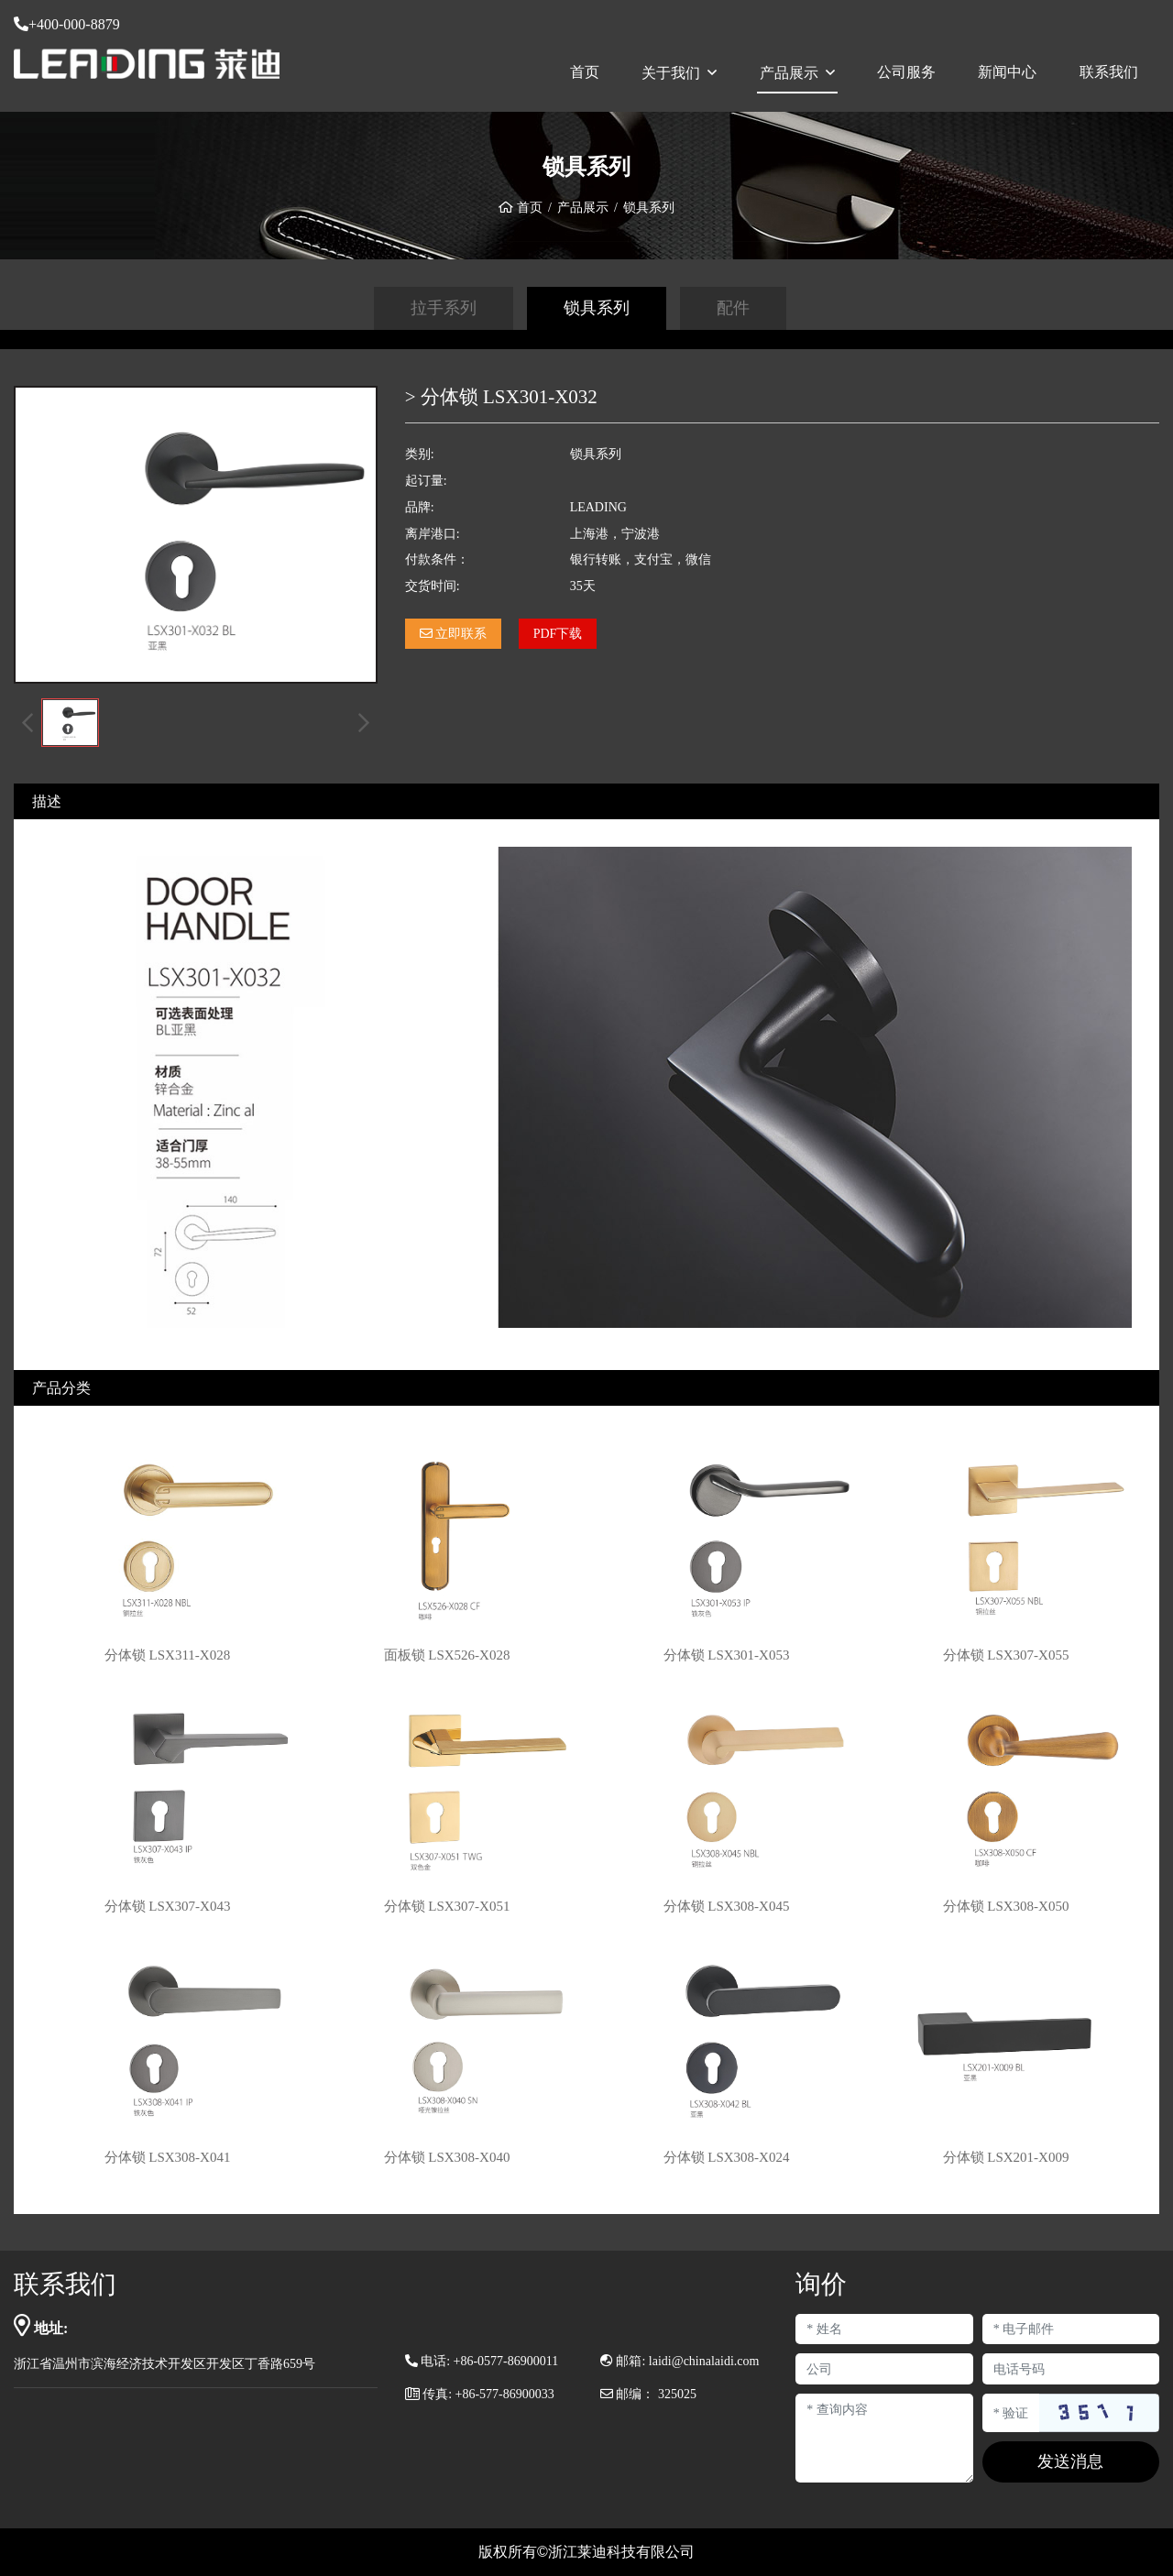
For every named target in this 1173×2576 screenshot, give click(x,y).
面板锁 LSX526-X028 (447, 1655)
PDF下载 (558, 634)
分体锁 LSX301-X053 (726, 1655)
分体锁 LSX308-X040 (447, 2157)
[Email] (1070, 2329)
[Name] (883, 2329)
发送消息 (1070, 2461)
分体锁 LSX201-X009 (1006, 2157)
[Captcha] (1010, 2413)
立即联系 (454, 634)
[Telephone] (1070, 2368)
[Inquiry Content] (883, 2438)
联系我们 (1109, 72)
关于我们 (670, 73)
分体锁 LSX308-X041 (167, 2157)
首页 (584, 72)
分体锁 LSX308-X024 (726, 2157)
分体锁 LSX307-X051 (447, 1906)
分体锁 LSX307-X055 (1006, 1655)
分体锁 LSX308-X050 (1006, 1906)
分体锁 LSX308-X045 (726, 1906)
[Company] (883, 2368)
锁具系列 (597, 308)
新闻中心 (1007, 72)
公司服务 (906, 72)
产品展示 (789, 73)
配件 (733, 308)
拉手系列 (444, 308)
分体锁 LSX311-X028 (167, 1655)
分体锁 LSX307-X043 (167, 1906)
